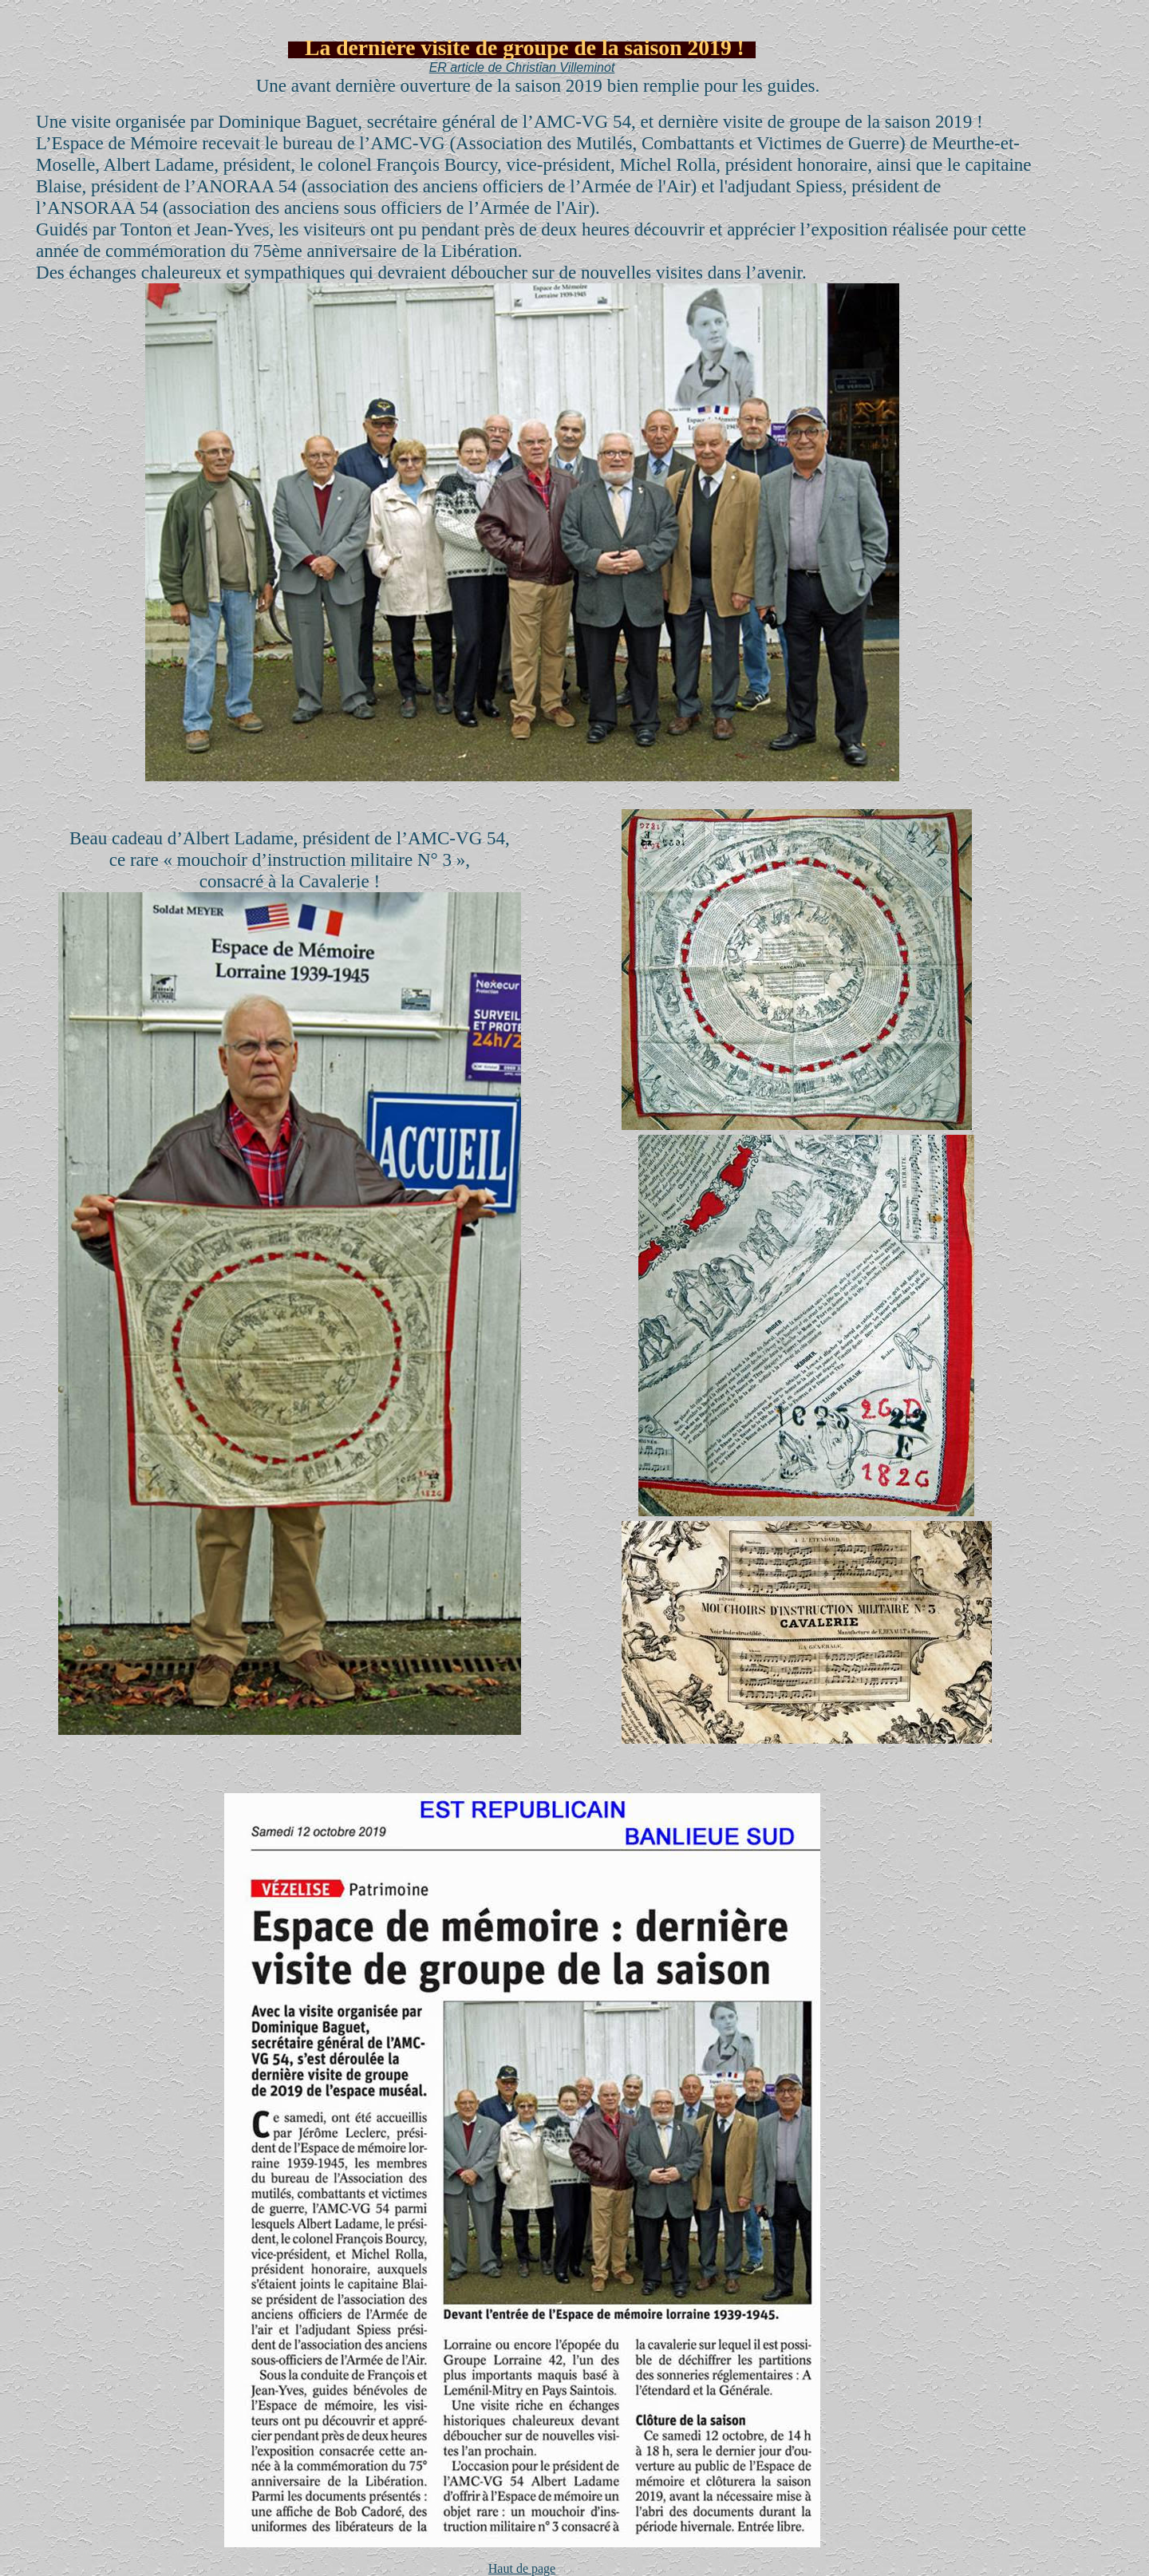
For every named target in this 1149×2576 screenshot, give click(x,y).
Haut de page (521, 2568)
